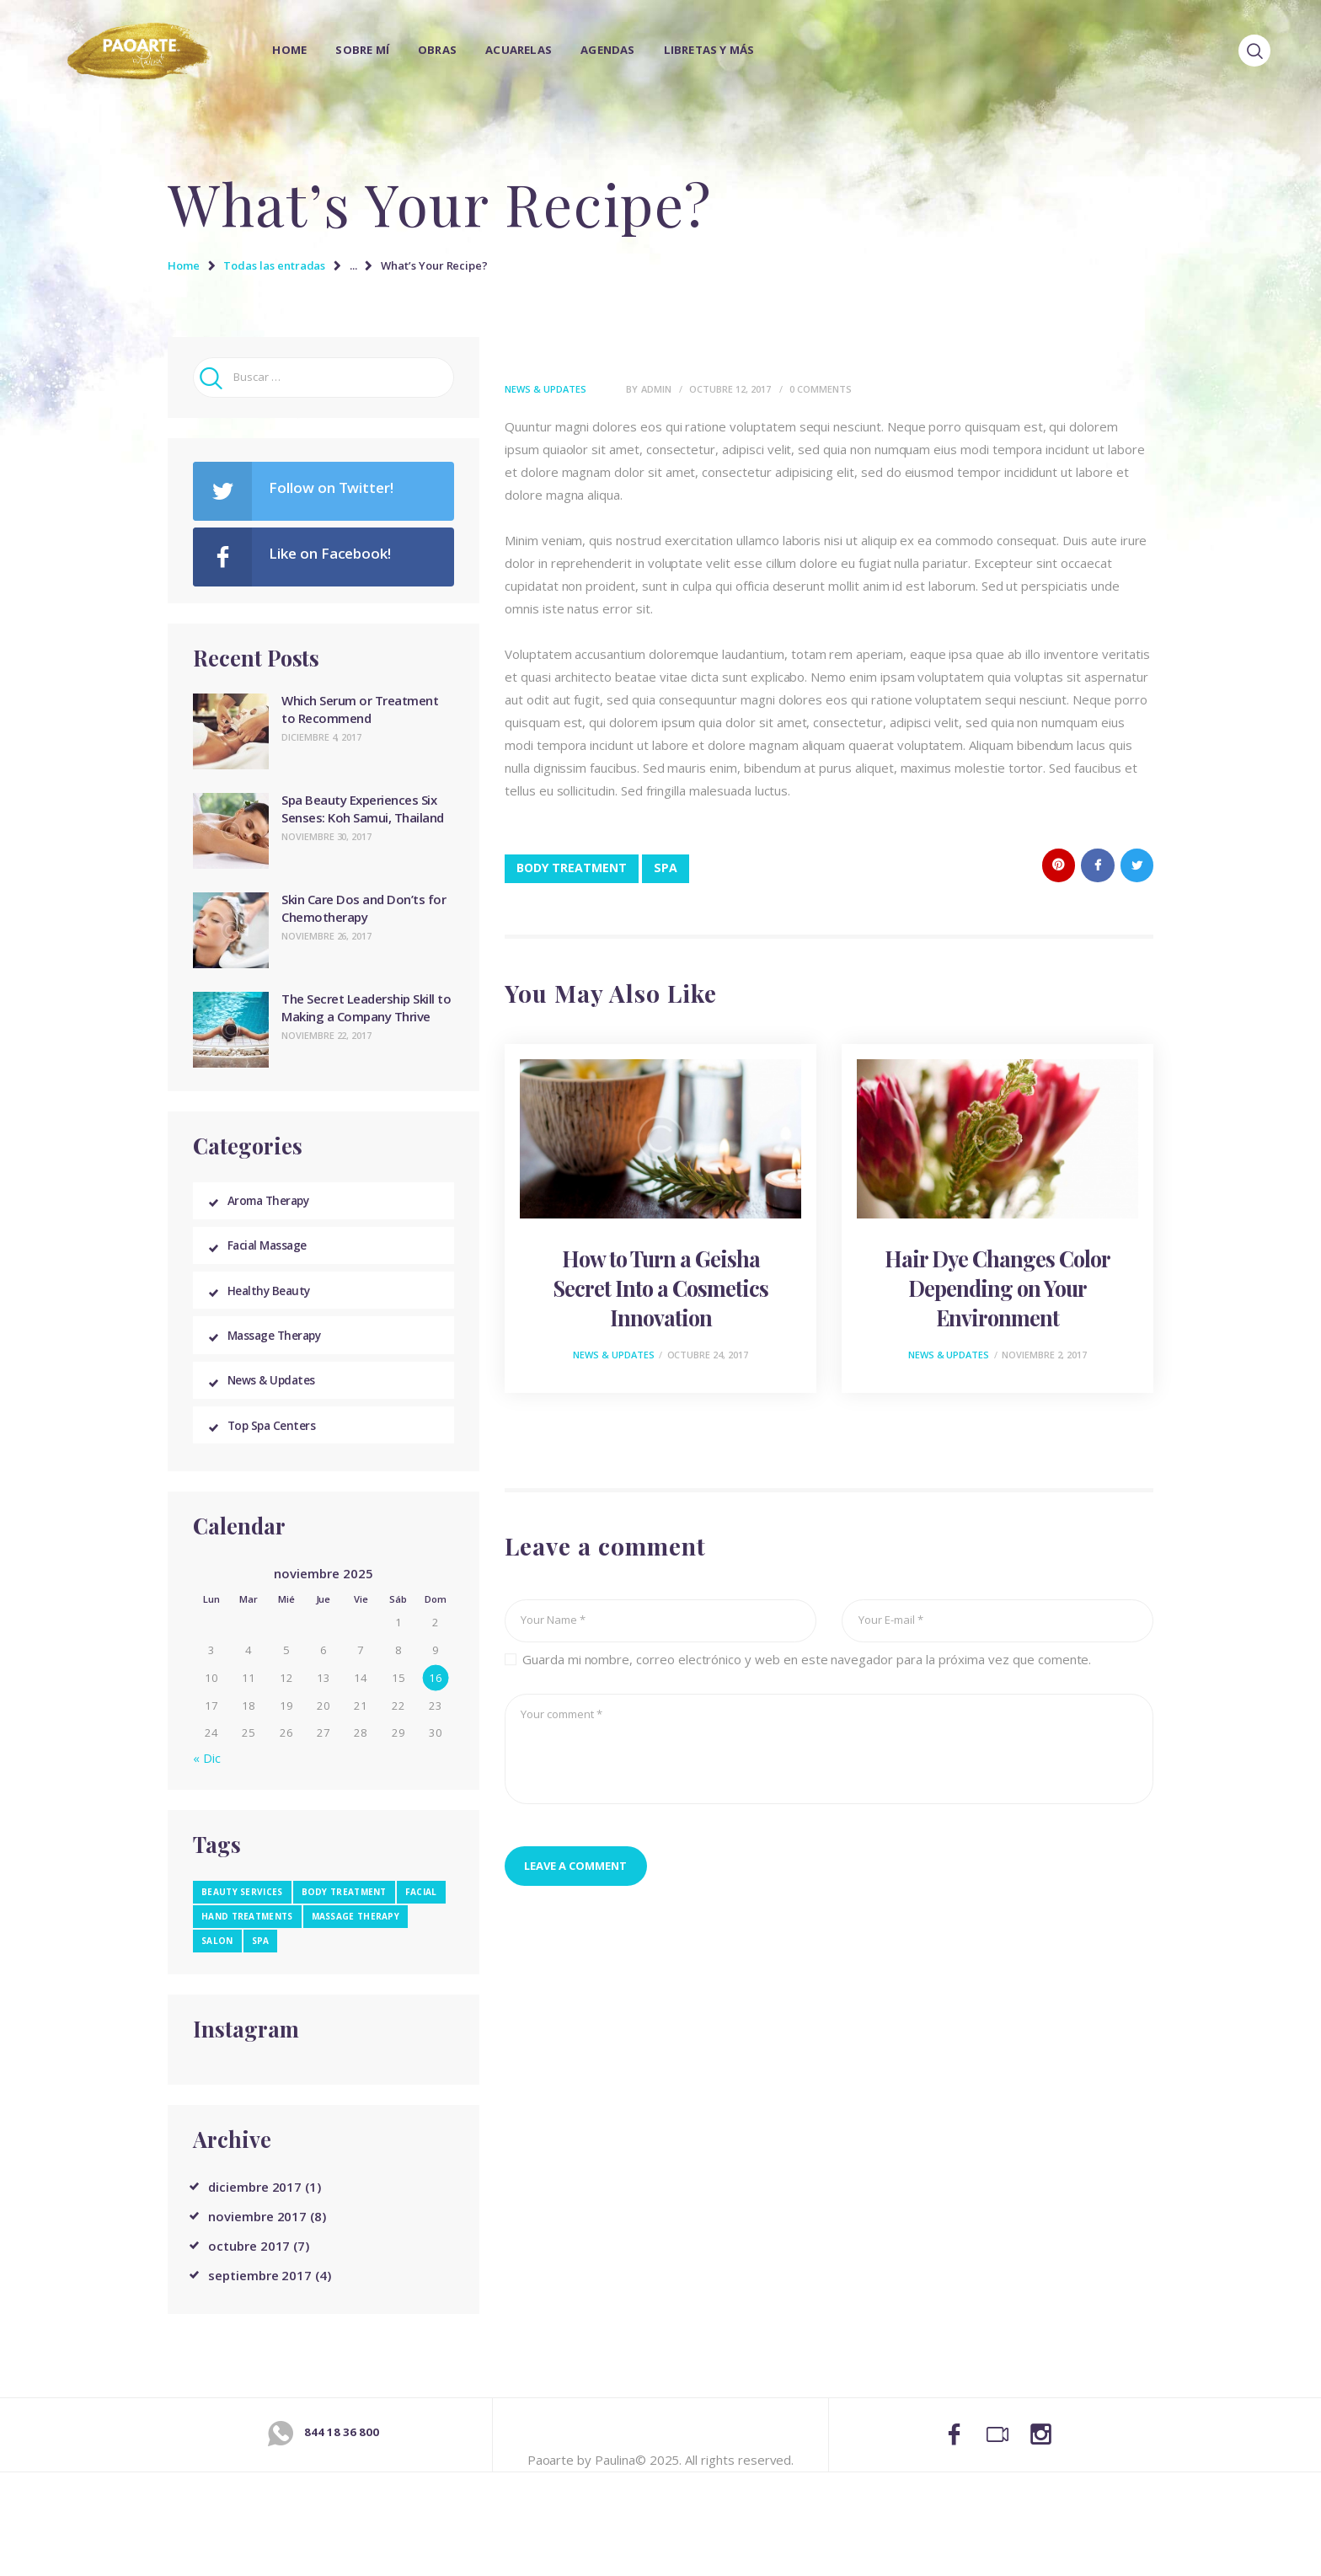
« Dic (207, 1781)
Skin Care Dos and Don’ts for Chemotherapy (363, 908)
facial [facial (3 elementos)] (421, 1915)
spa (665, 868)
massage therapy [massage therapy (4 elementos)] (356, 1940)
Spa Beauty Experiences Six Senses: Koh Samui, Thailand (362, 808)
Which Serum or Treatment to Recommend (359, 709)
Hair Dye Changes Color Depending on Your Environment (997, 1288)
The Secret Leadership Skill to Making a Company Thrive (366, 1007)
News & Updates (545, 389)
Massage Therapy (282, 1349)
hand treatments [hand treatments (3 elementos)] (247, 1940)
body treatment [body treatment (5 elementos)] (344, 1915)
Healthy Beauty (275, 1300)
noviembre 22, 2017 (326, 1035)
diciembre (255, 2210)
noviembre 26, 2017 (326, 935)
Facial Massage (275, 1251)
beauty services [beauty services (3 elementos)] (242, 1915)
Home (184, 265)
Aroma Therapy (276, 1202)
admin (657, 389)
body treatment (571, 868)
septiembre (260, 2298)
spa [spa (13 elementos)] (261, 1964)
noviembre (257, 2239)
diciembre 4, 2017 (321, 737)
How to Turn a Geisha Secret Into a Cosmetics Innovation (661, 1288)
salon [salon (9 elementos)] (217, 1964)
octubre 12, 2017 (730, 389)
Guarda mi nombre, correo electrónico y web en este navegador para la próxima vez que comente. (806, 1660)
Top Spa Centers (278, 1446)
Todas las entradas (274, 265)
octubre (249, 2269)
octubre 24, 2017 (707, 1355)
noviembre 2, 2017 (1044, 1355)
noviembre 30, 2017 (326, 836)
